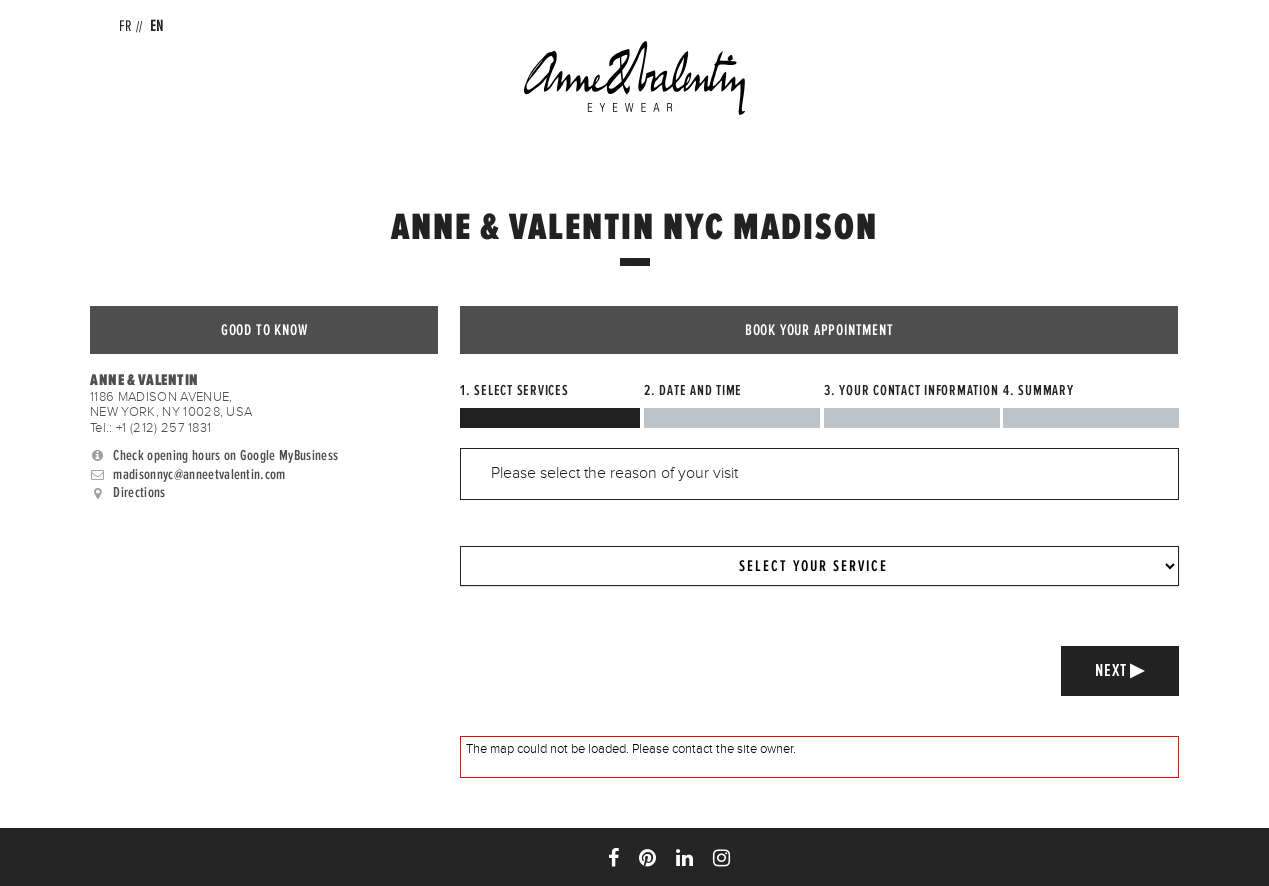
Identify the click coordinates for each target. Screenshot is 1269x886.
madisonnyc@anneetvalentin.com (200, 474)
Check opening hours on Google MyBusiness (226, 455)
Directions (140, 493)
